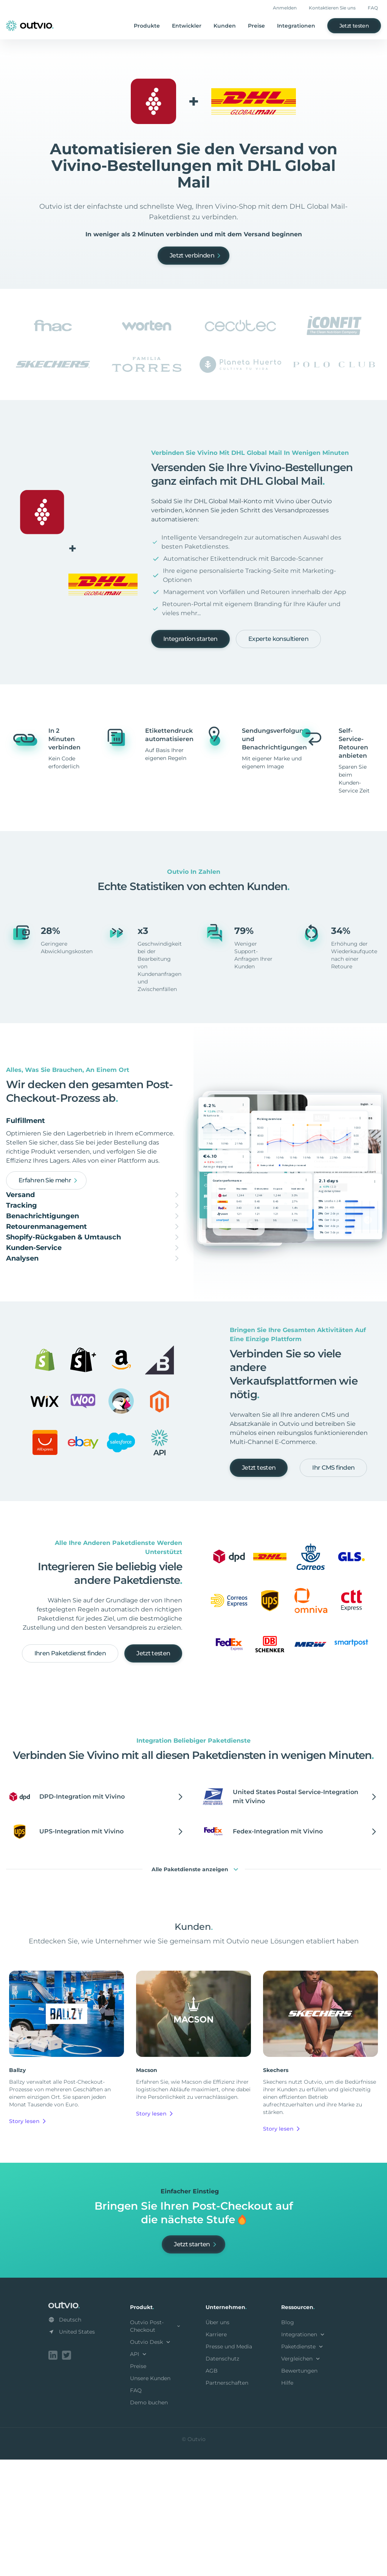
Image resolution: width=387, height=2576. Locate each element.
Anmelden (285, 8)
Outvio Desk (151, 2460)
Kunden (225, 25)
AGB (212, 2488)
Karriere (216, 2452)
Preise (256, 25)
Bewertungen (299, 2488)
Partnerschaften (227, 2500)
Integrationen (296, 25)
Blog (287, 2440)
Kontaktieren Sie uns (332, 8)
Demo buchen (149, 2520)
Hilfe (287, 2500)
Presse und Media (229, 2464)
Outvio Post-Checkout (155, 2444)
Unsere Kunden (150, 2496)
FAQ (373, 8)
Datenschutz (222, 2476)
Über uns (217, 2440)
